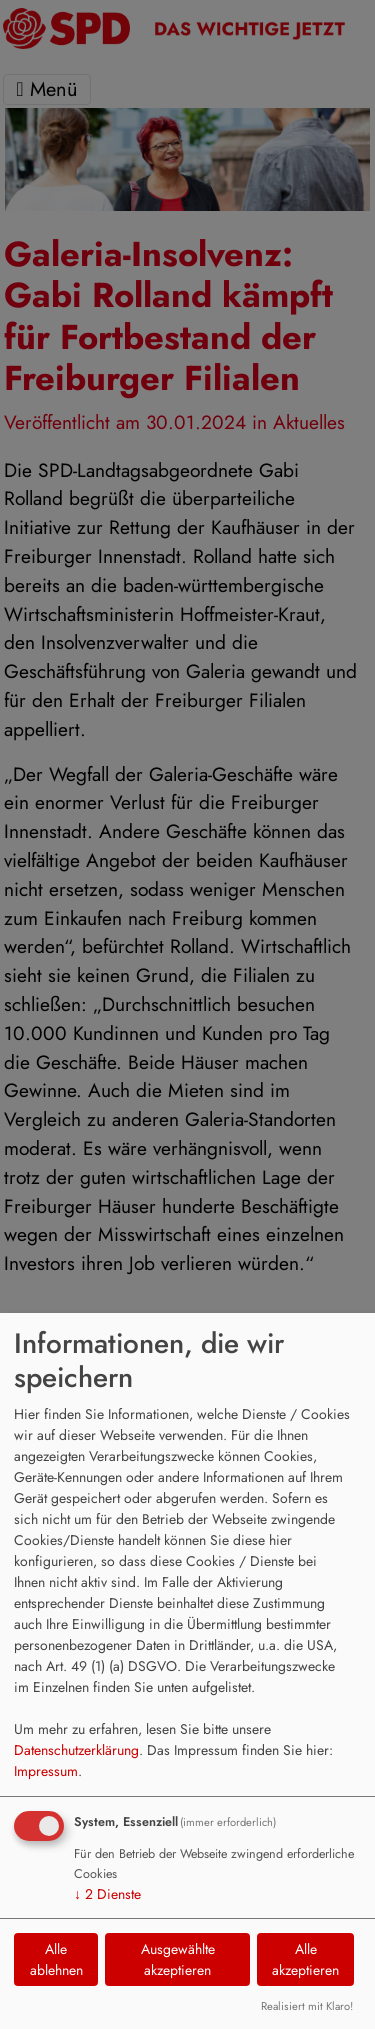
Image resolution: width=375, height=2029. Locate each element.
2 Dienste (107, 1894)
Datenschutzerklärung (76, 1750)
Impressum (46, 1771)
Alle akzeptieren (305, 1959)
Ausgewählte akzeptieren (178, 1959)
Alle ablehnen (56, 1959)
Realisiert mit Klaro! (307, 2006)
